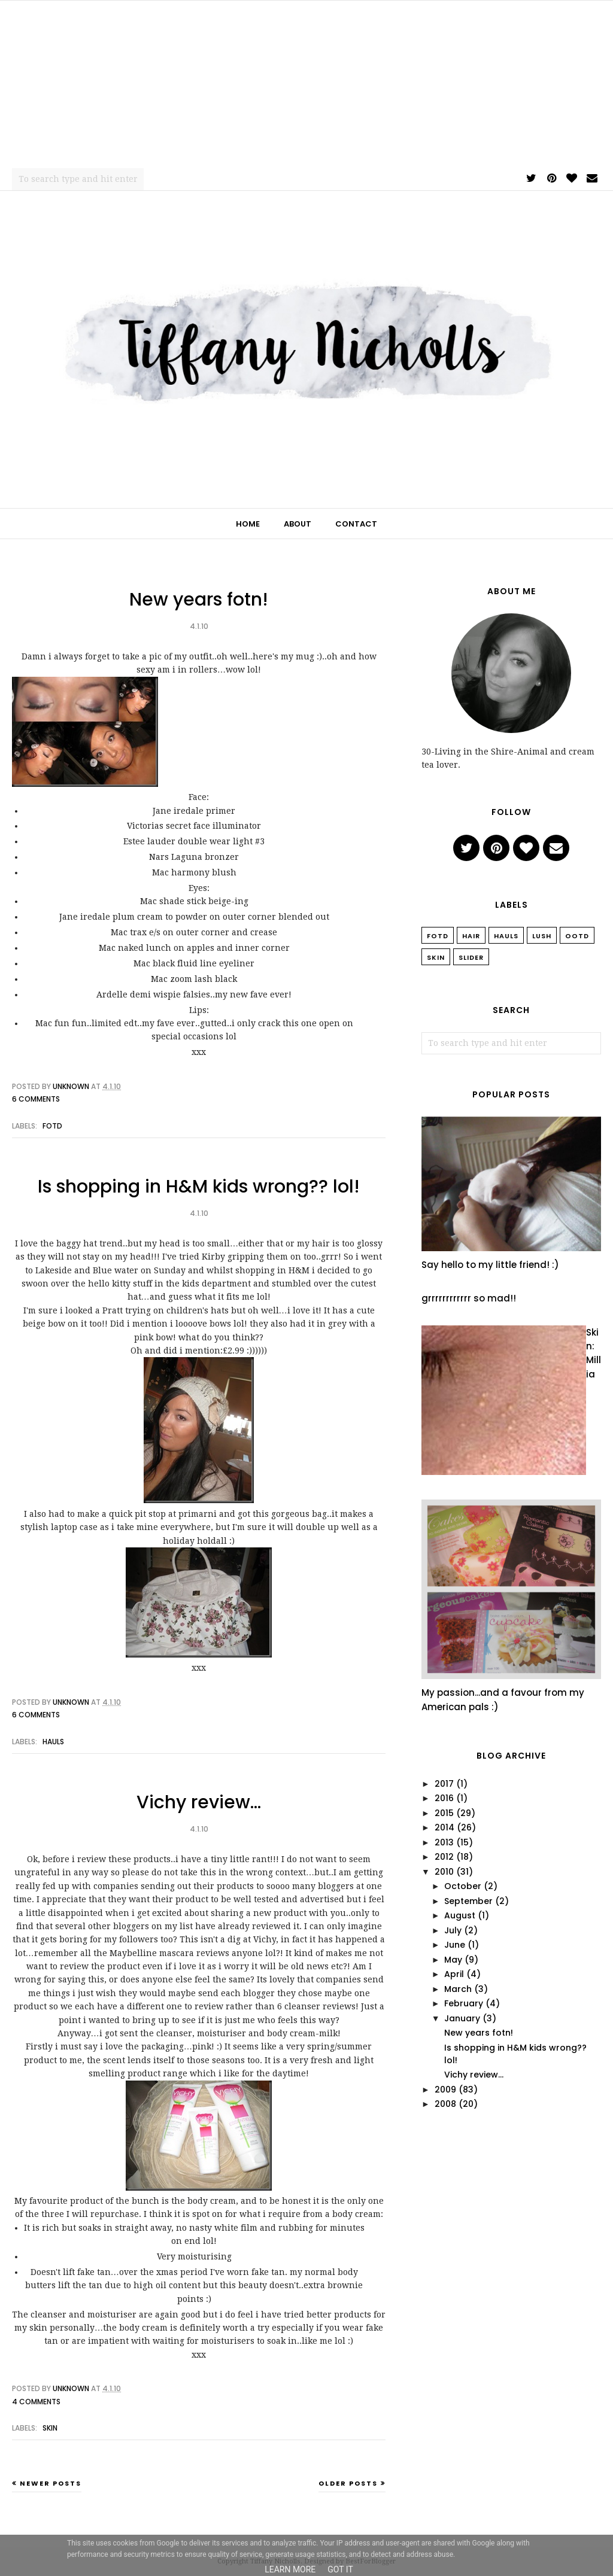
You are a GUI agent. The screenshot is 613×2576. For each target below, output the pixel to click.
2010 (444, 1872)
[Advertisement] (306, 84)
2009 (445, 2090)
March (458, 1989)
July (453, 1930)
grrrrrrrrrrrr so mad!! (468, 1298)
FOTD (52, 1126)
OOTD (577, 936)
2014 (444, 1827)
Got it (340, 2569)
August (459, 1915)
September (468, 1901)
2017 (444, 1784)
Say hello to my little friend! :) (490, 1264)
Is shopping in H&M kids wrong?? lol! (199, 1186)
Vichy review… (198, 1802)
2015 (444, 1813)
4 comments (36, 2401)
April (454, 1974)
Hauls (53, 1741)
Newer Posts (50, 2483)
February (463, 2003)
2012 (444, 1857)
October (462, 1886)
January (462, 2018)
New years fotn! (198, 599)
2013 (444, 1842)
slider (471, 957)
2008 (445, 2104)
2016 (444, 1798)
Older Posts (348, 2483)
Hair (471, 936)
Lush (541, 936)
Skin (50, 2428)
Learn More (290, 2569)
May (453, 1960)
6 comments (36, 1099)
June (454, 1945)
